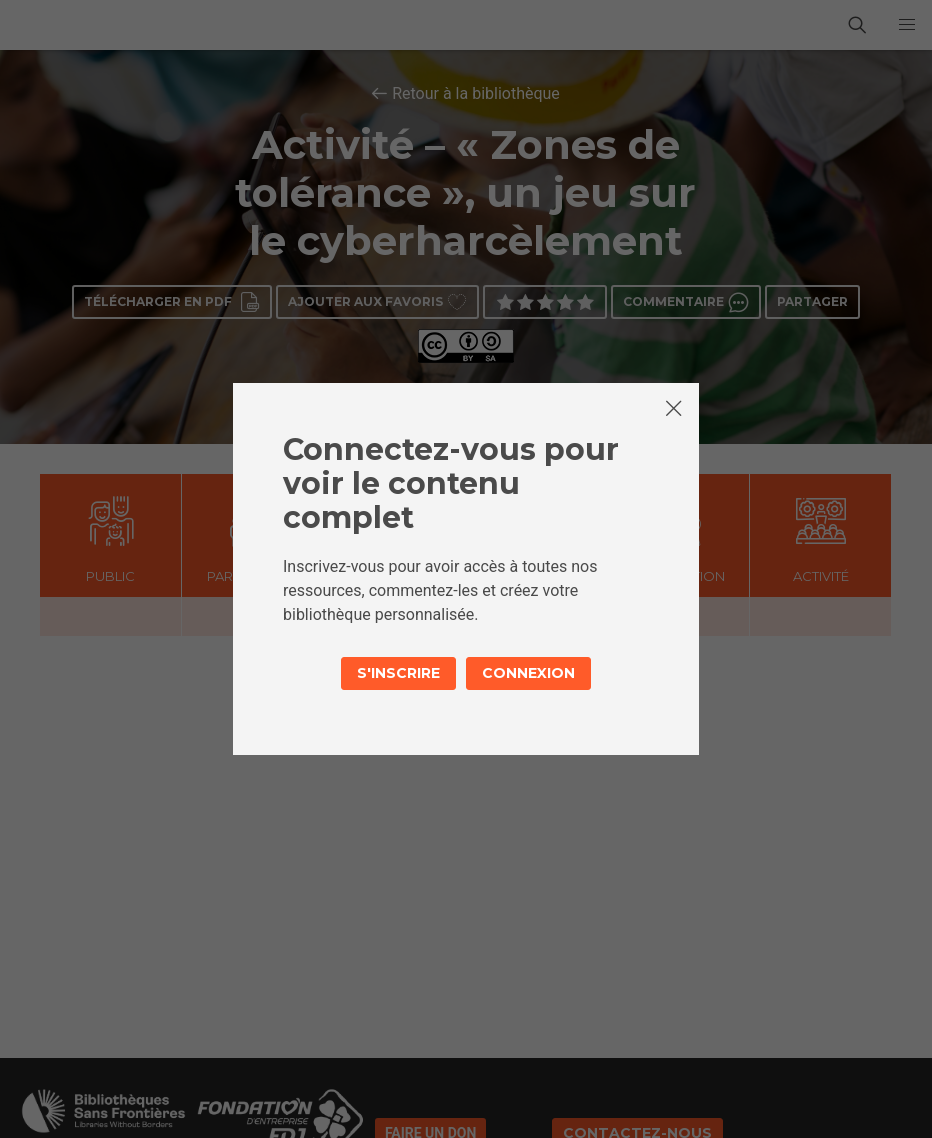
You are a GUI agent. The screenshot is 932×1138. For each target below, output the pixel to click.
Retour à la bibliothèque (476, 93)
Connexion (528, 673)
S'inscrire (398, 673)
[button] (907, 25)
